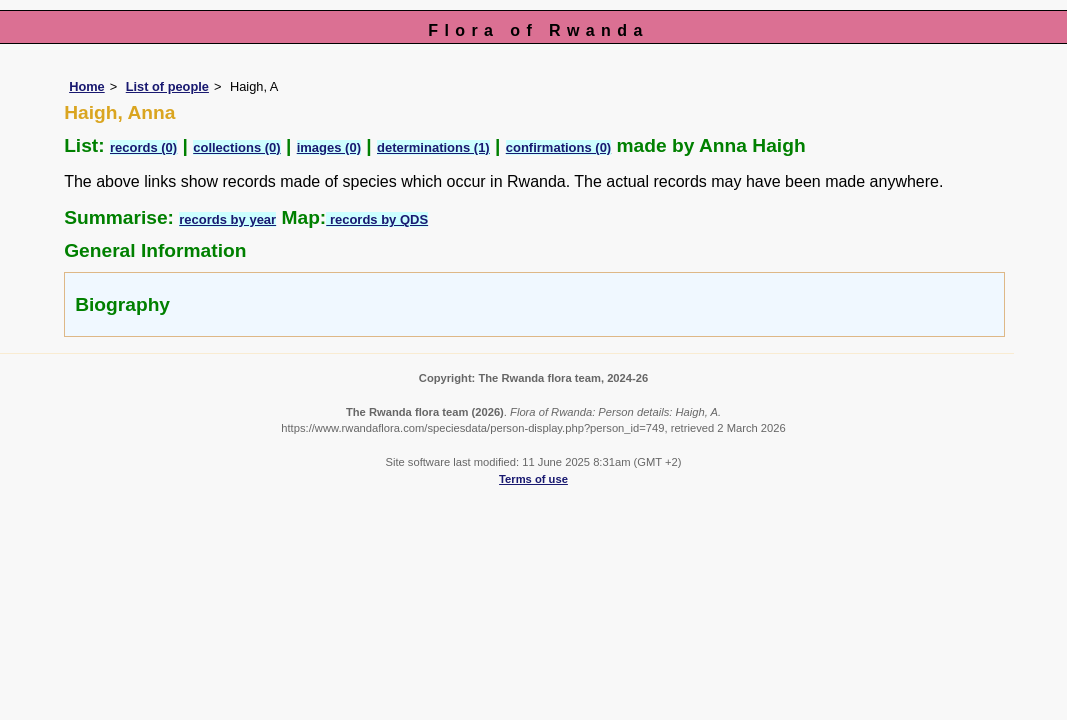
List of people (167, 86)
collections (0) (236, 147)
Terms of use (533, 479)
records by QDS (377, 219)
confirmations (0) (558, 147)
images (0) (329, 147)
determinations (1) (433, 147)
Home (87, 86)
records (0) (143, 147)
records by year (227, 219)
